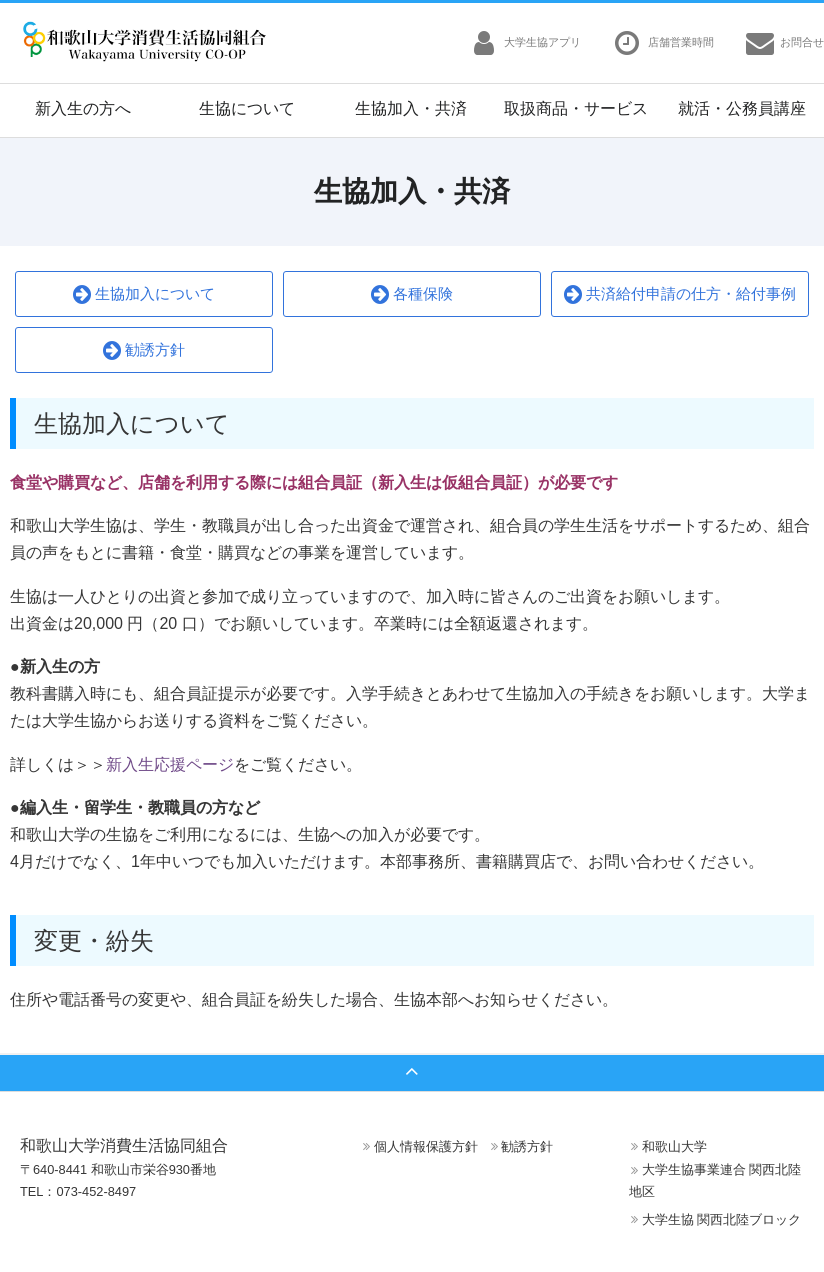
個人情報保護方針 (426, 1146)
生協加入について (144, 294)
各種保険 (412, 294)
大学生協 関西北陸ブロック (722, 1219)
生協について (247, 108)
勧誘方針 (144, 350)
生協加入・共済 (411, 108)
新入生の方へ (83, 108)
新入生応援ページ (170, 764)
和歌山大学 (674, 1146)
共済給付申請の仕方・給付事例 (680, 294)
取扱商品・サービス (576, 108)
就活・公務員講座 (742, 108)
